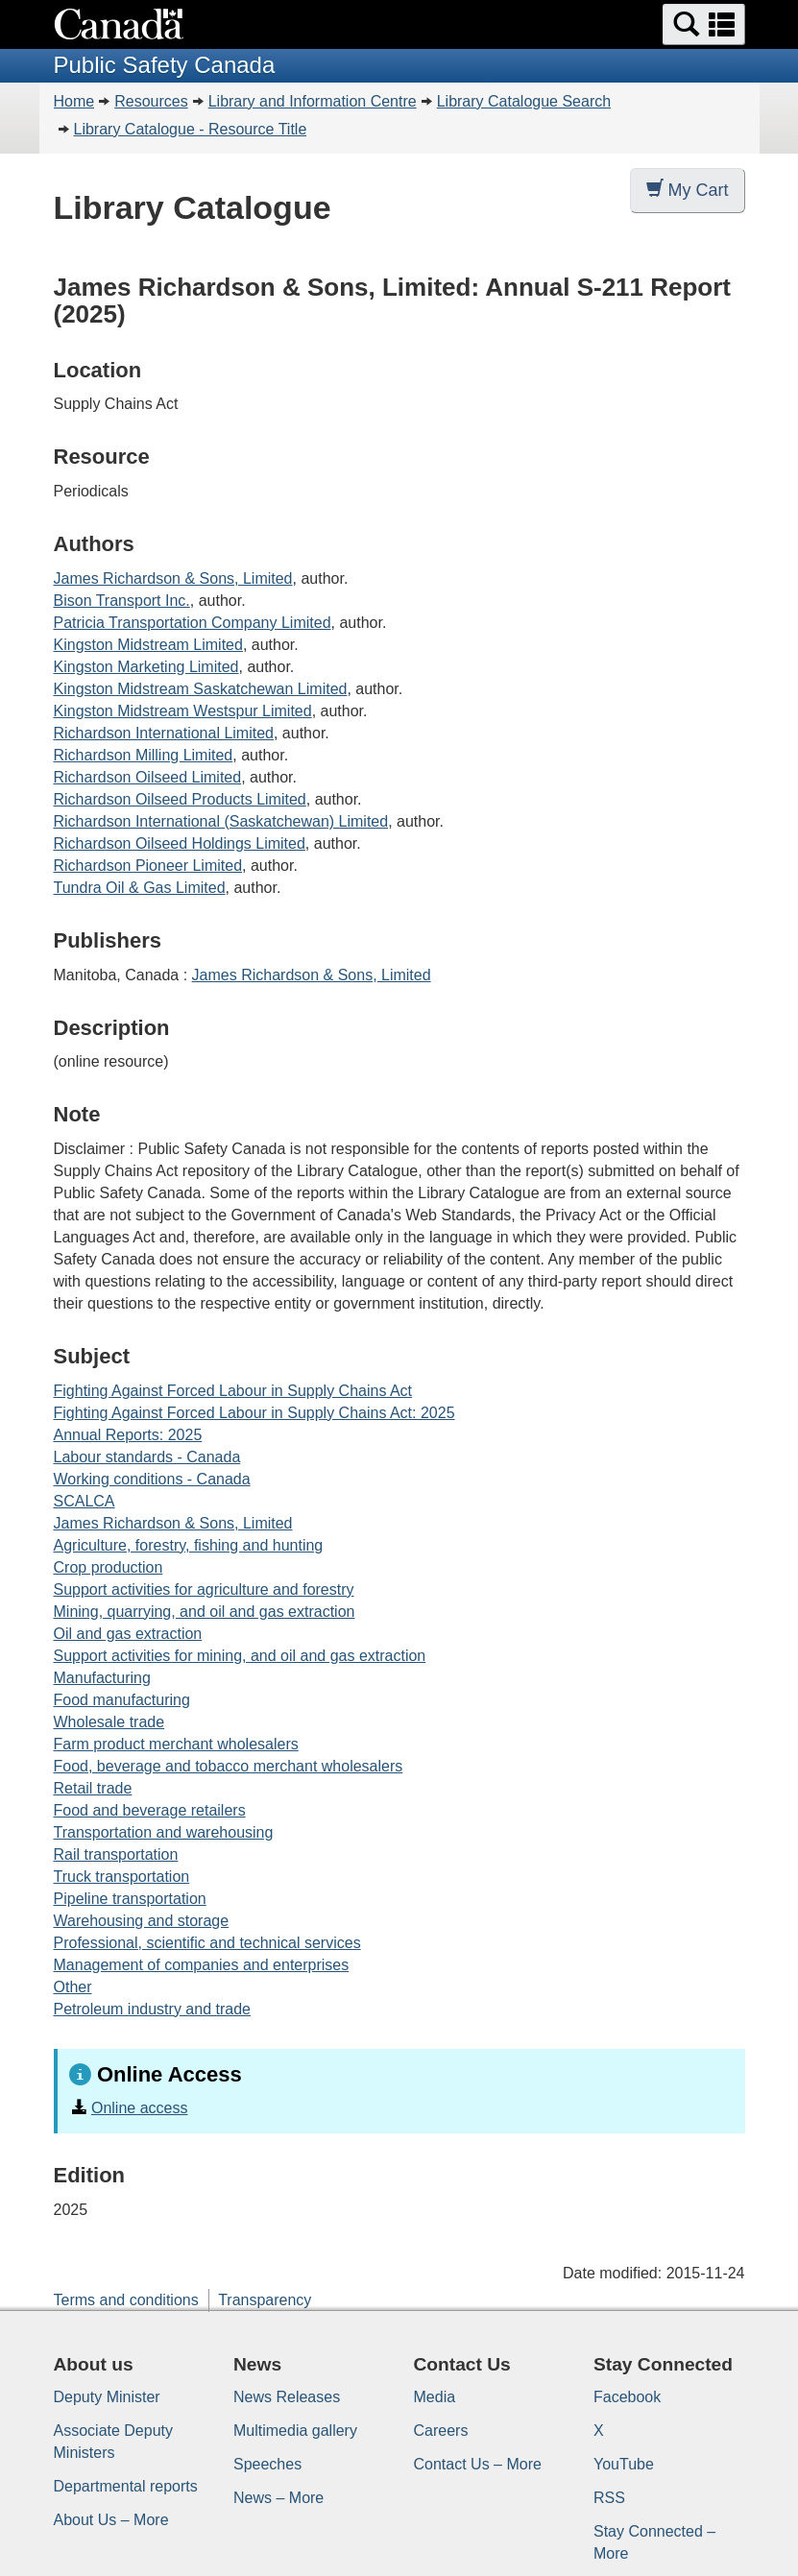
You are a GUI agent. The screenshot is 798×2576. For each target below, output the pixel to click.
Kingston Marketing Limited (146, 667)
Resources (150, 101)
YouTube (623, 2464)
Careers (441, 2430)
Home (74, 101)
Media (435, 2397)
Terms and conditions (126, 2300)
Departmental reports (126, 2486)
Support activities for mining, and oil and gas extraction (240, 1656)
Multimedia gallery (295, 2430)
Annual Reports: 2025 (128, 1435)
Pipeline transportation (130, 1898)
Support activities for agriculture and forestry (204, 1589)
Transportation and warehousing (164, 1832)
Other (73, 1987)
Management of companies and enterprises (202, 1965)
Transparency (264, 2300)
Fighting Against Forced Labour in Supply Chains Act (233, 1391)
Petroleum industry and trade (152, 2009)
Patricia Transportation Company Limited (192, 622)
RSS (609, 2498)
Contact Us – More (478, 2464)
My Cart (687, 190)
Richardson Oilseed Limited (148, 777)
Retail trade (93, 1788)
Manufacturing (102, 1678)
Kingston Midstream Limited (148, 645)
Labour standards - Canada (147, 1457)
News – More (278, 2498)
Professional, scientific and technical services (207, 1943)
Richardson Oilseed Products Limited (180, 799)
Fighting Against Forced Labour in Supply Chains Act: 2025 (254, 1413)
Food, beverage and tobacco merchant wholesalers (228, 1766)
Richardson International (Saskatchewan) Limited (221, 821)
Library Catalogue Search (524, 101)
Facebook (627, 2397)
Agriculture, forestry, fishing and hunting (189, 1545)
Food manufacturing (122, 1700)
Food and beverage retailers (150, 1810)
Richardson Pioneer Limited (148, 865)
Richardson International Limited (164, 733)
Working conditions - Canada (152, 1479)
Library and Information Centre (312, 101)
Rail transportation (116, 1854)
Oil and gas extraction (128, 1633)
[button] (704, 24)
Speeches (267, 2464)
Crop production (108, 1567)
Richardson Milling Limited (143, 755)
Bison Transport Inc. (122, 600)
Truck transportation (122, 1876)
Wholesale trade (109, 1722)
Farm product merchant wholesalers (176, 1744)
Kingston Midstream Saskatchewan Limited (201, 689)
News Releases (286, 2397)
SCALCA (84, 1501)
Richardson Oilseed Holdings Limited (179, 843)
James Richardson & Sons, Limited (173, 578)
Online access (139, 2108)
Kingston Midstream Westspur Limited (183, 711)
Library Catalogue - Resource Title (190, 129)
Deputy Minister (107, 2397)
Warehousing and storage (142, 1921)
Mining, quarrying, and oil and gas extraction (204, 1611)
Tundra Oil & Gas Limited (140, 887)
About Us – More (111, 2520)
